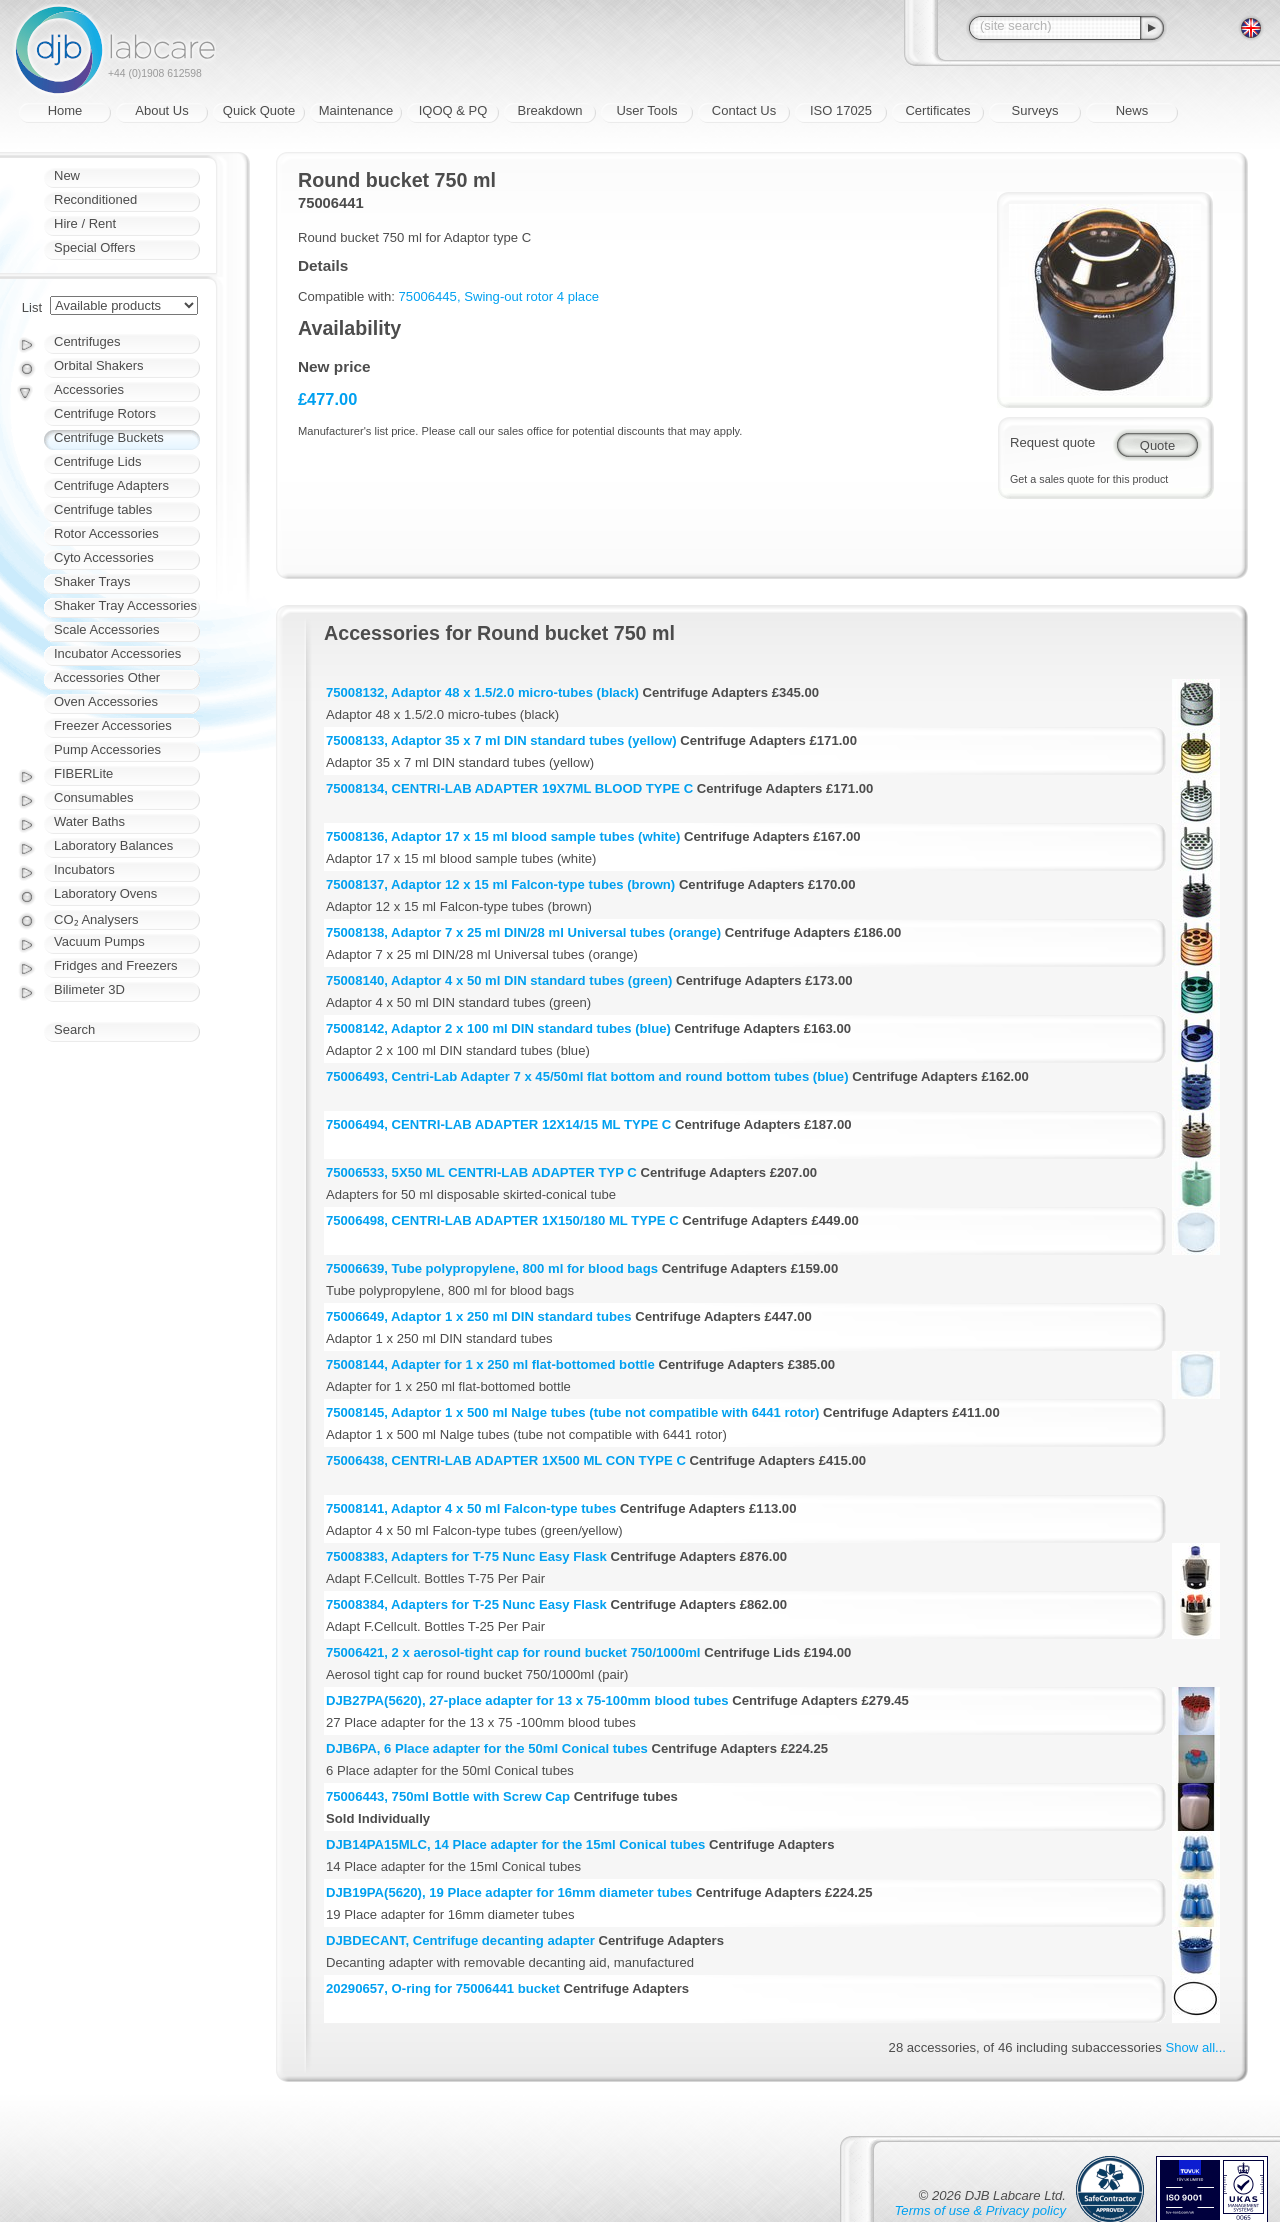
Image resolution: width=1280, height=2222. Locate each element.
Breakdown (549, 110)
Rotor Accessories (106, 533)
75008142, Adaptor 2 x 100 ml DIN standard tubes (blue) (498, 1028)
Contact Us (744, 110)
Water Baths (89, 821)
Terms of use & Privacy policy (980, 2210)
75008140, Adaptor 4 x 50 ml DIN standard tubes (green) (499, 980)
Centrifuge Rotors (105, 413)
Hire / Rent (85, 223)
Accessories (89, 389)
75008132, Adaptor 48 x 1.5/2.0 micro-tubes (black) (482, 692)
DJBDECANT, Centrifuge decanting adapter (460, 1940)
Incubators (84, 869)
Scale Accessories (107, 629)
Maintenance (356, 110)
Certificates (937, 110)
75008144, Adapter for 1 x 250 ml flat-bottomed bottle (490, 1364)
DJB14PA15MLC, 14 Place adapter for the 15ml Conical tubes (515, 1844)
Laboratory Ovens (105, 893)
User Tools (646, 110)
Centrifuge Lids (97, 461)
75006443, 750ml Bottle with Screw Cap (448, 1796)
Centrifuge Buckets (109, 437)
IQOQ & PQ (453, 110)
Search (74, 1029)
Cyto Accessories (104, 557)
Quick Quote (259, 110)
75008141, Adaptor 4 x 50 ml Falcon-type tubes (471, 1508)
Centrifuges (87, 341)
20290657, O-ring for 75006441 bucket (443, 1988)
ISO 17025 (841, 110)
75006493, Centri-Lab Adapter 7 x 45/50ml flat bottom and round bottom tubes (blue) (587, 1076)
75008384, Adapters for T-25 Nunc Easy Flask (466, 1604)
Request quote (1052, 442)
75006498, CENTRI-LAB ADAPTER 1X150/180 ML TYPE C (502, 1220)
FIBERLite (83, 773)
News (1132, 110)
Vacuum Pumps (99, 941)
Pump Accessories (107, 749)
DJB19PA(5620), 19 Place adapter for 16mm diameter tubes (509, 1892)
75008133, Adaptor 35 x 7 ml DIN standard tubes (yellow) (501, 740)
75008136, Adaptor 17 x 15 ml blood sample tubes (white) (503, 836)
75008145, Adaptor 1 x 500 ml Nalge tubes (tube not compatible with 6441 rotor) (572, 1412)
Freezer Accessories (113, 725)
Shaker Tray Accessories (125, 605)
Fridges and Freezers (116, 965)
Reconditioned (95, 199)
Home (65, 110)
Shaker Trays (92, 581)
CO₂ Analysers (96, 919)
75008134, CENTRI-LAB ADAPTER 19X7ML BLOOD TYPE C (509, 788)
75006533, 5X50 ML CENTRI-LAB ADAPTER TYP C (481, 1172)
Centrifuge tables (103, 509)
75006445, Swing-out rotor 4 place (499, 296)
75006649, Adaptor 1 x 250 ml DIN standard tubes (479, 1316)
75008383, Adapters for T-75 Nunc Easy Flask (466, 1556)
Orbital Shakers (99, 365)
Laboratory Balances (113, 845)
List (32, 307)
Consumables (94, 797)
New (67, 175)
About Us (161, 110)
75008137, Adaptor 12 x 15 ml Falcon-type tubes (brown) (500, 884)
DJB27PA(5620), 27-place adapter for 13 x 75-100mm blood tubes (527, 1700)
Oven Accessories (106, 701)
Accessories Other (107, 677)
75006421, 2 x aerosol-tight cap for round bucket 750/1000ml (513, 1652)
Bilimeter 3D (89, 989)
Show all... (1196, 2047)
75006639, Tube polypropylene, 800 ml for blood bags (492, 1268)
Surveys (1035, 110)
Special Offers (94, 247)
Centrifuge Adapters (111, 485)
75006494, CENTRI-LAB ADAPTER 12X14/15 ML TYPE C (498, 1124)
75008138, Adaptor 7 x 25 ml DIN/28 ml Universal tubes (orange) (523, 932)
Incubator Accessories (117, 653)
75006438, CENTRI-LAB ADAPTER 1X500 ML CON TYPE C (506, 1460)
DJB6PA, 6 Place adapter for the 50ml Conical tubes (487, 1748)
